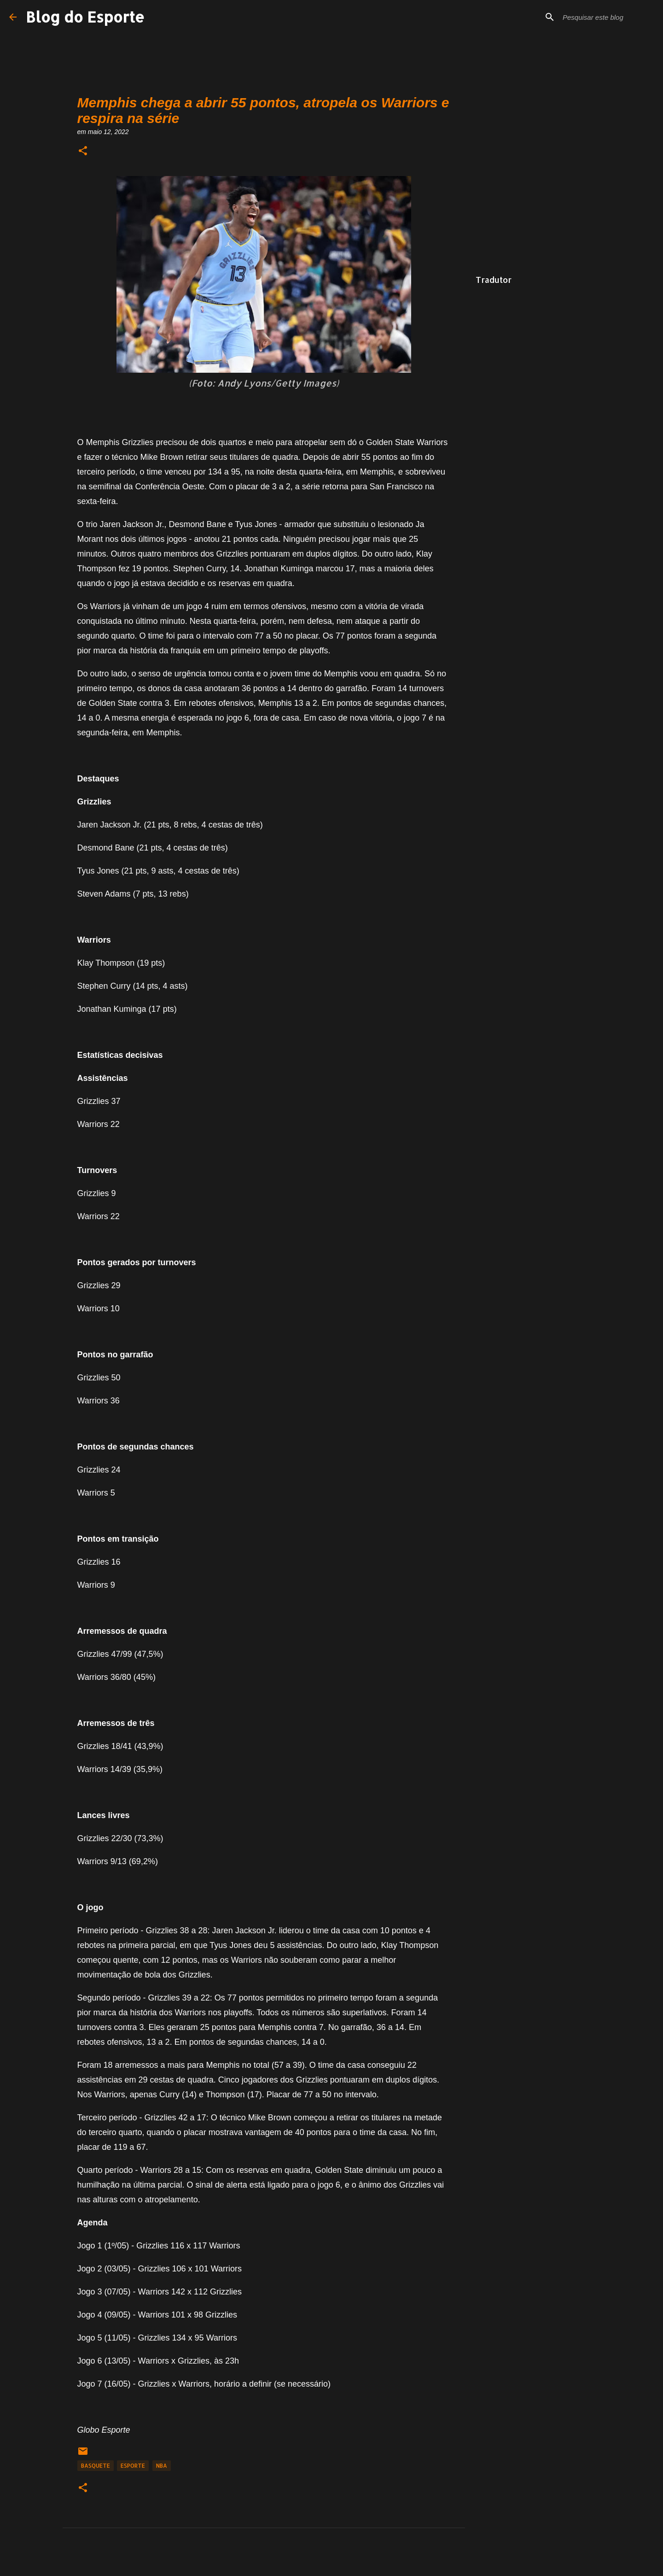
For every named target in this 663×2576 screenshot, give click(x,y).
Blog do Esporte (85, 16)
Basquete (95, 2465)
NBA (161, 2465)
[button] (82, 151)
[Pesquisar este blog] (607, 17)
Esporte (133, 2465)
